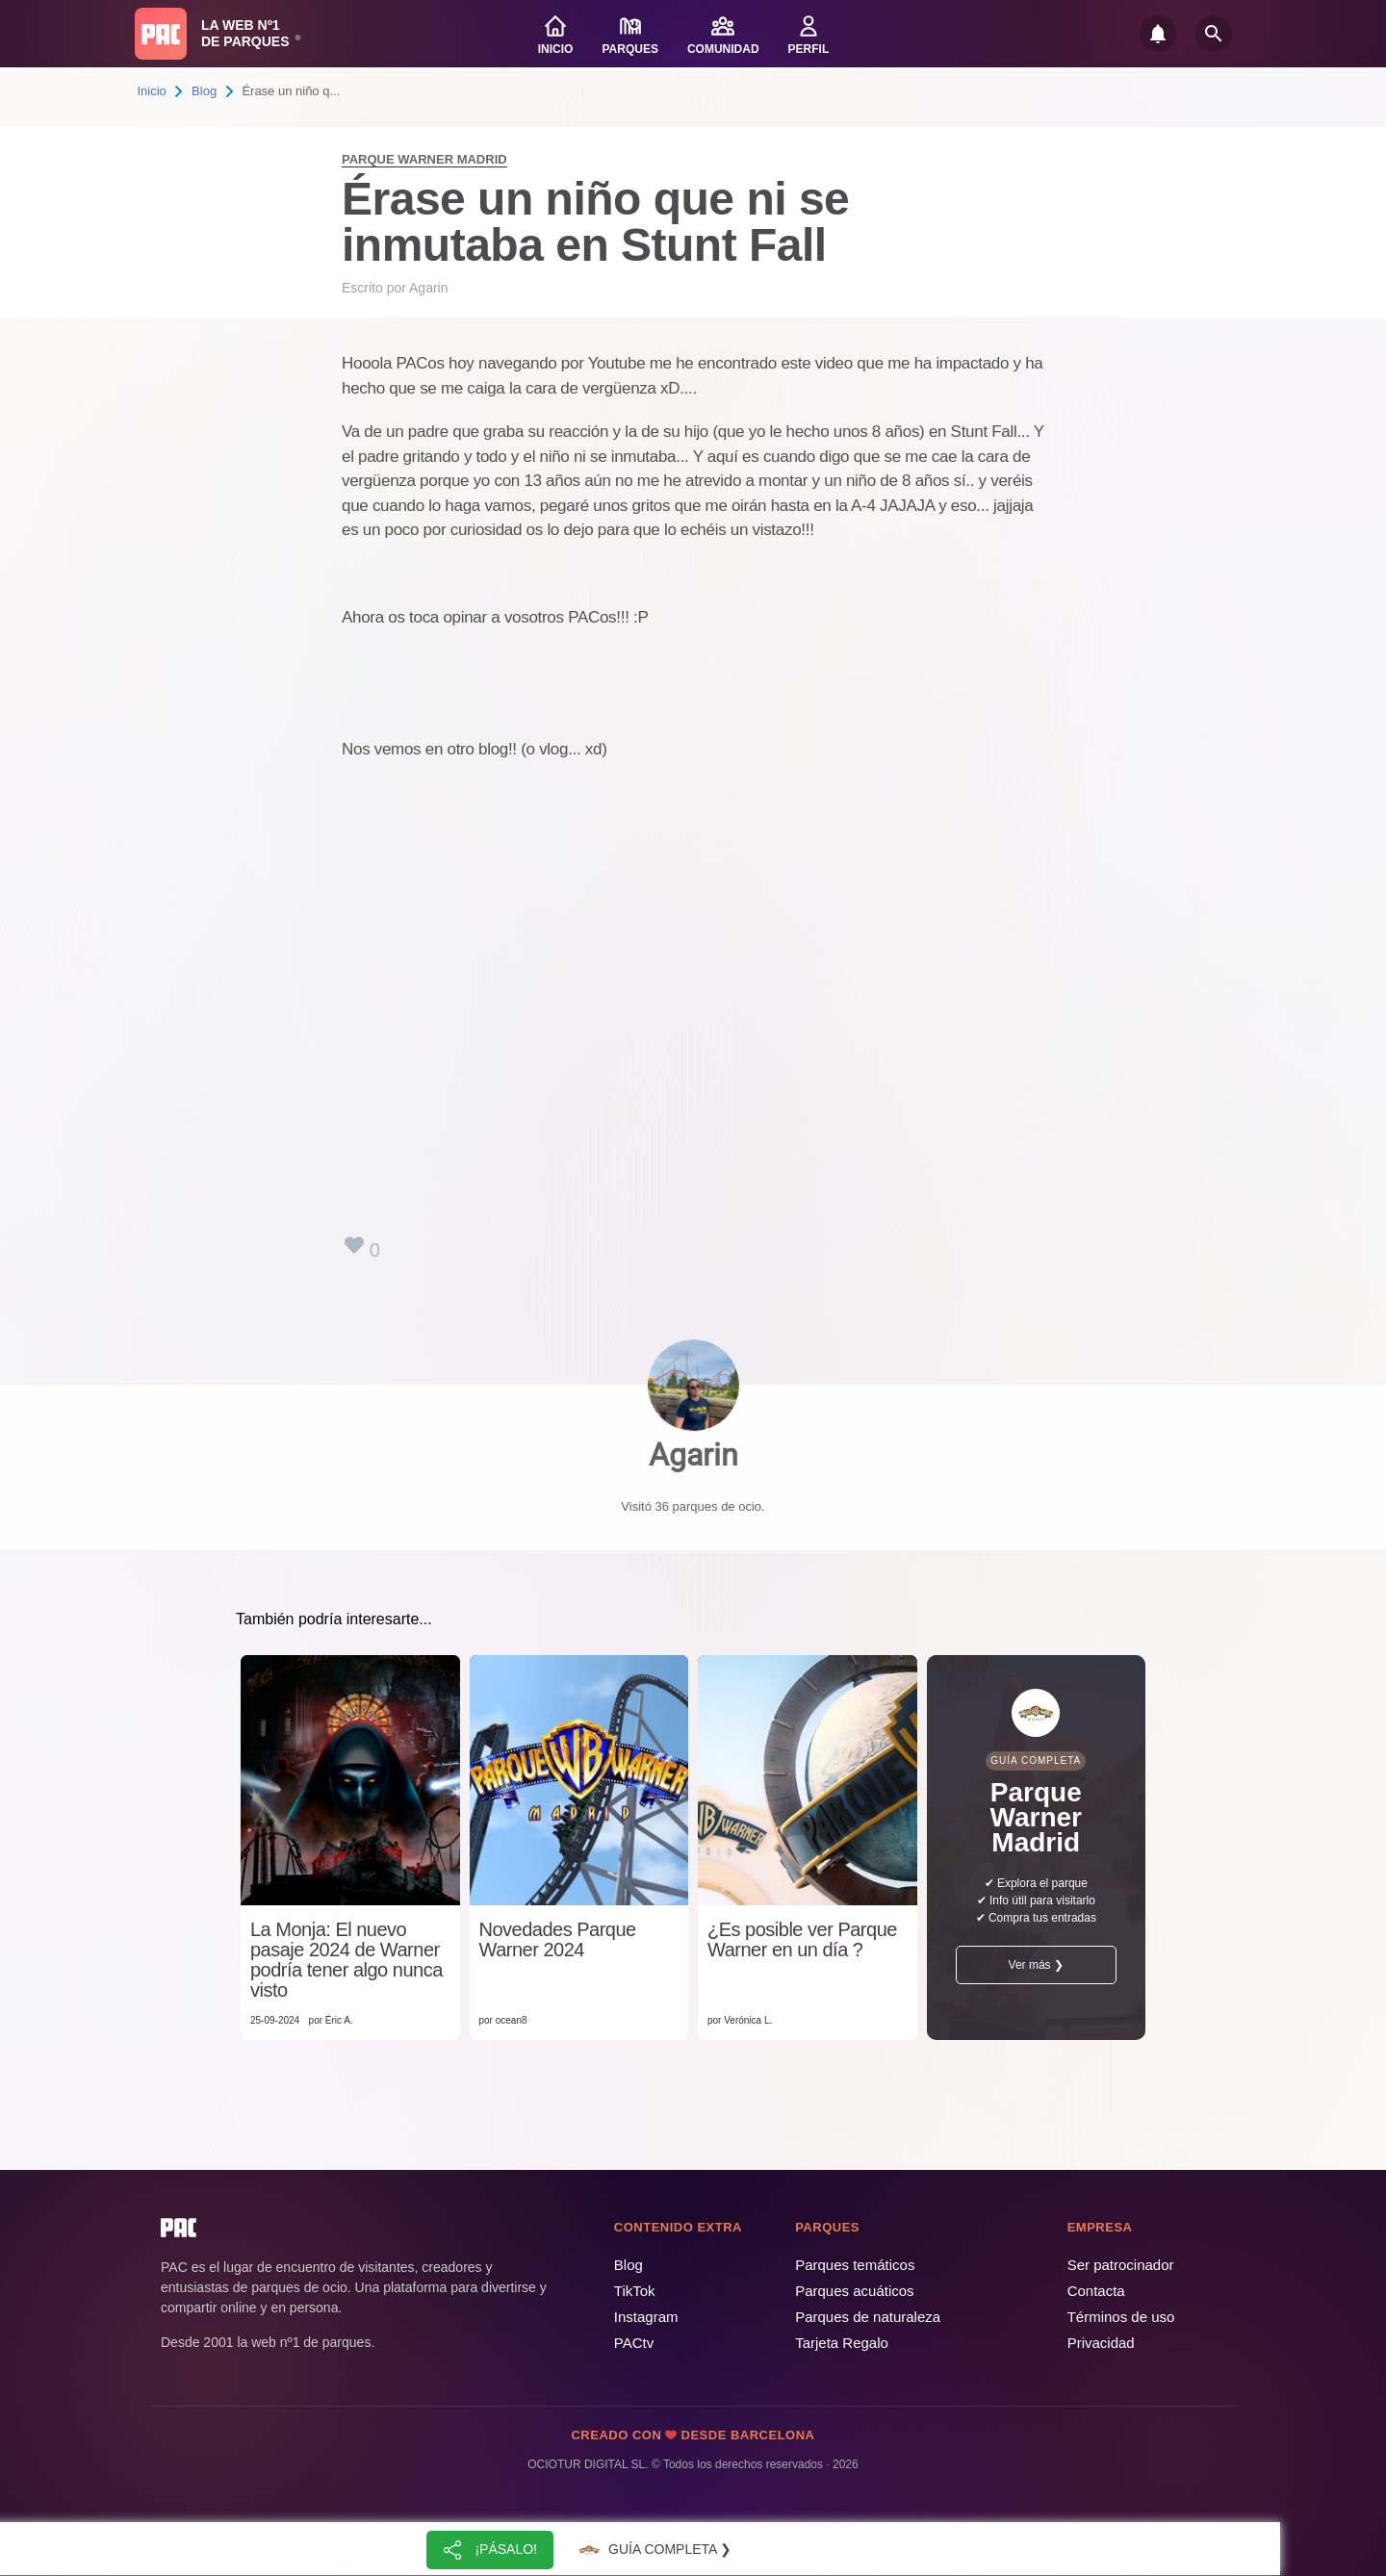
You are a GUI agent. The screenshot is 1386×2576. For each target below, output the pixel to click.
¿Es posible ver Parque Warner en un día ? (802, 1940)
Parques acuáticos (854, 2291)
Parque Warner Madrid (424, 159)
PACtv (634, 2342)
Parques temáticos (854, 2265)
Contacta (1096, 2291)
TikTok (634, 2291)
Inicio (152, 91)
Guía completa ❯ (653, 2550)
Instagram (646, 2316)
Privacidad (1101, 2342)
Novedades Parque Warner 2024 (557, 1940)
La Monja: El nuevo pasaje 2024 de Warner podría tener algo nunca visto (346, 1960)
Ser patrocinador (1120, 2265)
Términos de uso (1121, 2316)
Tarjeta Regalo (841, 2342)
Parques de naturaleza (867, 2316)
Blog (204, 91)
